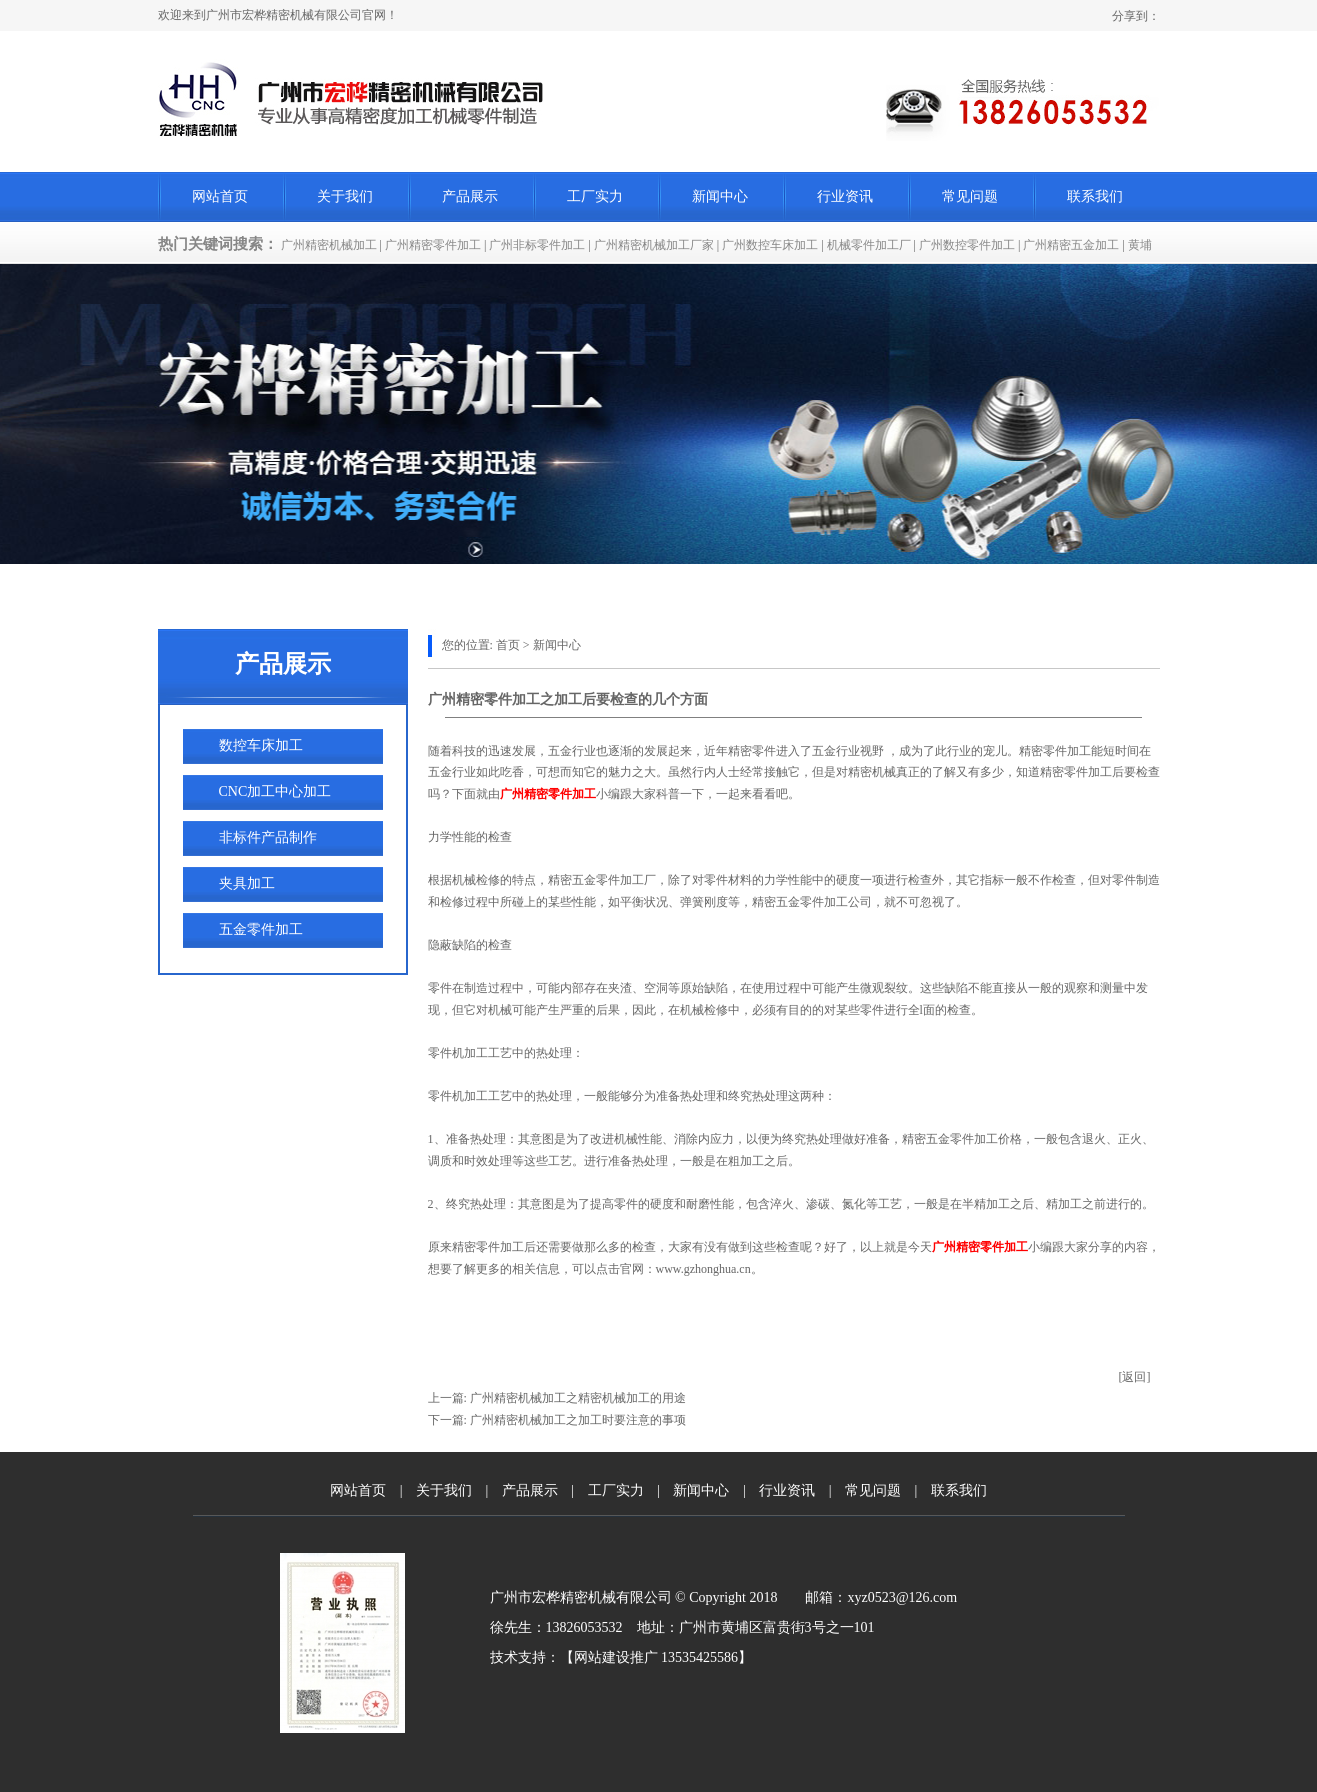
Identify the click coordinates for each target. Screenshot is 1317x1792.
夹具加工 (247, 883)
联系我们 (1095, 196)
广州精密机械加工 (329, 245)
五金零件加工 (261, 929)
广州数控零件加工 (967, 245)
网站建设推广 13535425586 (656, 1657)
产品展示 (470, 196)
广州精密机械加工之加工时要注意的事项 (578, 1420)
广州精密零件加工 (433, 245)
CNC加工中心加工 (275, 791)
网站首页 (220, 196)
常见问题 (970, 196)
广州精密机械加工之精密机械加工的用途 (576, 1398)
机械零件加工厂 (869, 245)
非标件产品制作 (268, 837)
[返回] (1135, 1377)
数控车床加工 (261, 745)
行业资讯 (845, 196)
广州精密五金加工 (1071, 245)
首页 (508, 645)
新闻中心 (720, 196)
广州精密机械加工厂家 (654, 245)
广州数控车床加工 (770, 245)
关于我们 (345, 196)
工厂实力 (595, 196)
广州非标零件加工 (537, 245)
